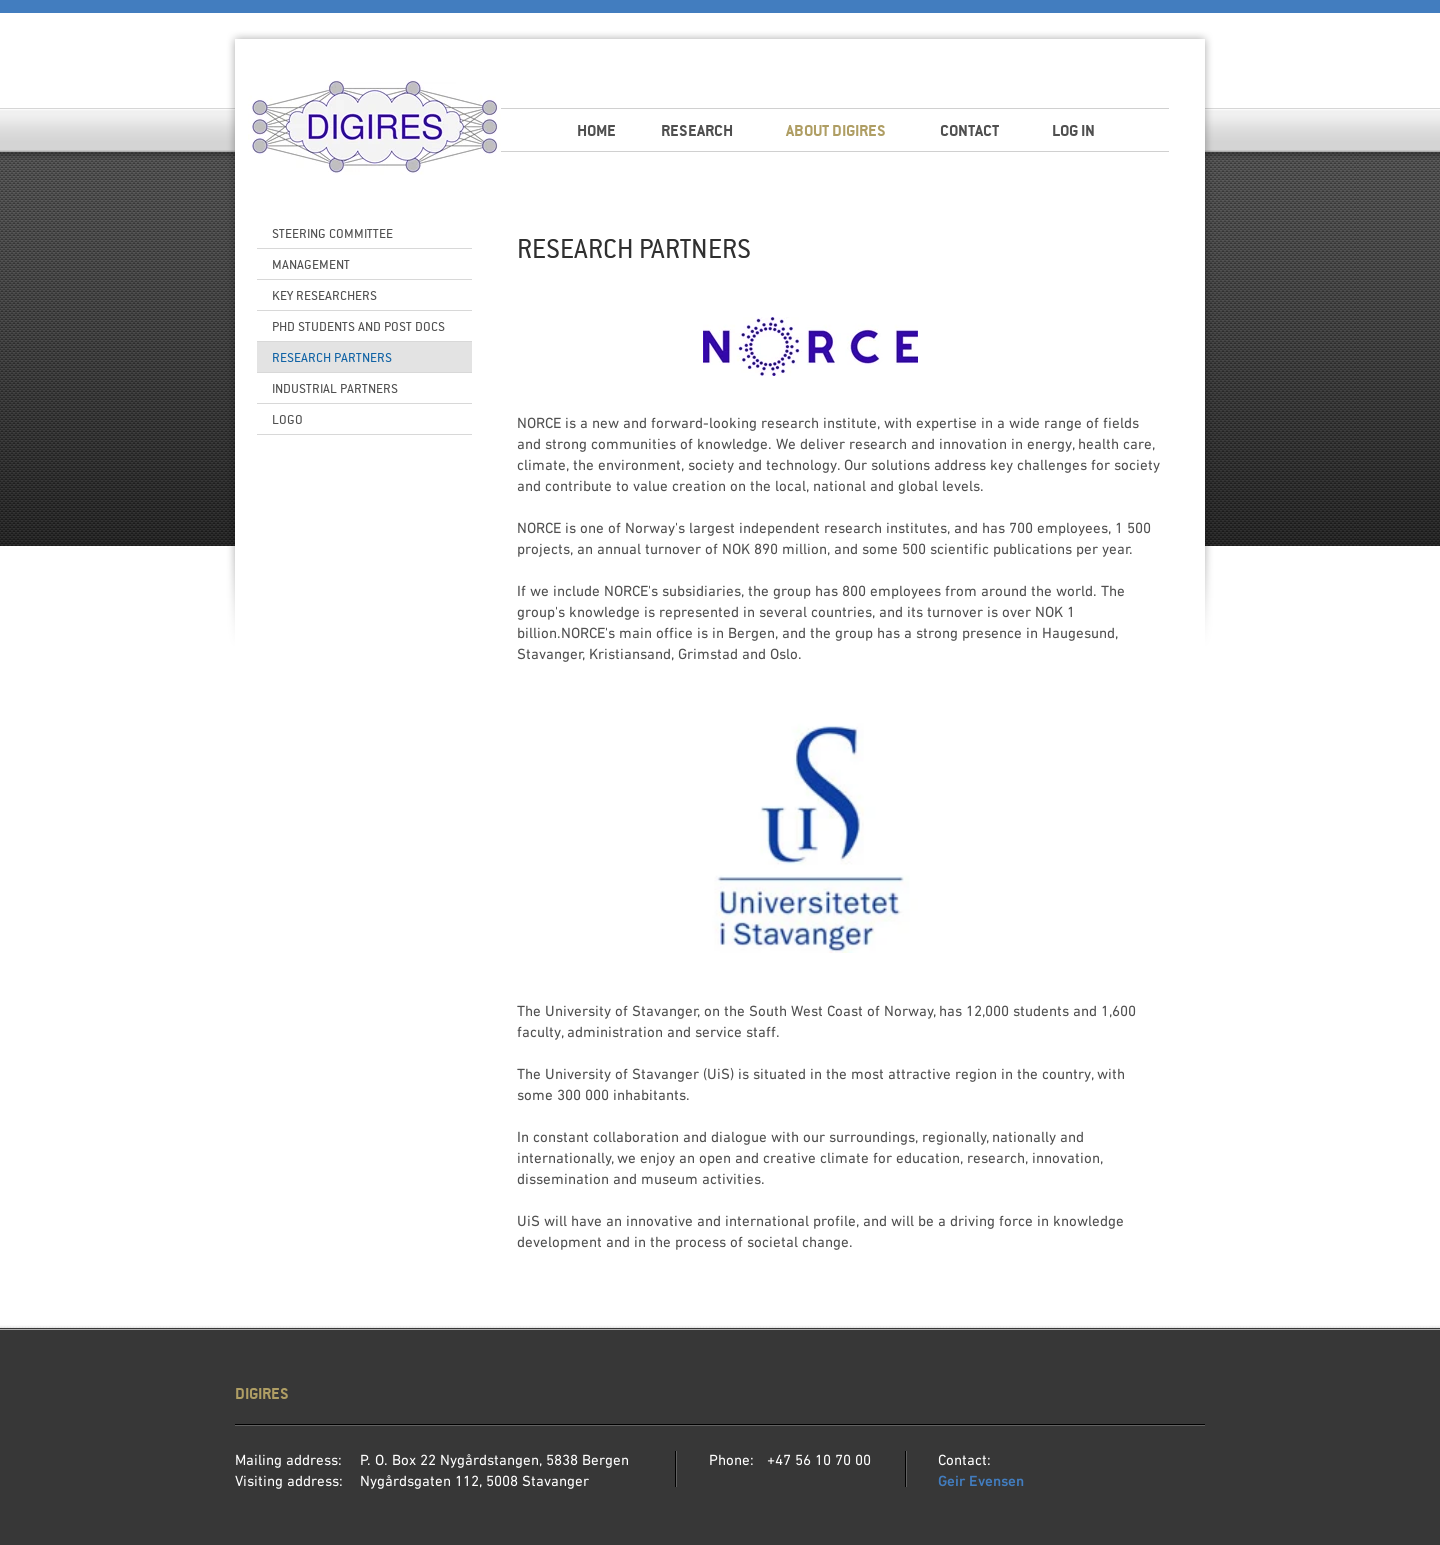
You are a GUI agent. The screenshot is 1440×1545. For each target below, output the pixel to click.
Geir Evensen (981, 1482)
